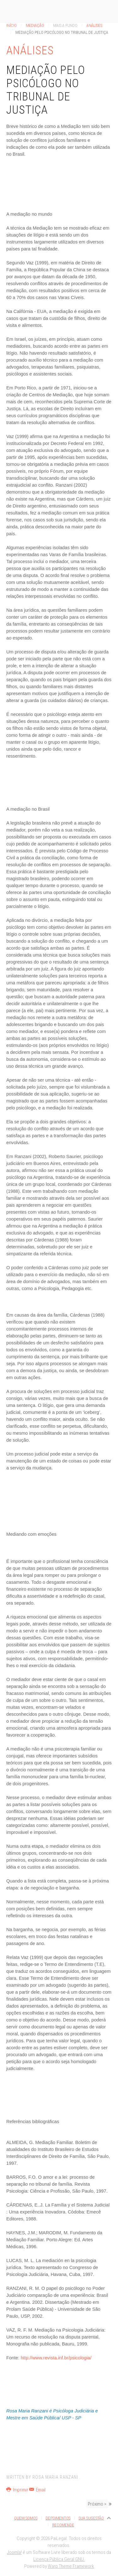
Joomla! (14, 2552)
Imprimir (17, 2490)
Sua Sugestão (91, 2518)
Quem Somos (25, 2518)
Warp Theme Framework (71, 2566)
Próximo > (97, 2504)
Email (37, 2490)
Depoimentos (58, 2518)
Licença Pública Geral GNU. (59, 2559)
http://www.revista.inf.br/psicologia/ (56, 2357)
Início (11, 25)
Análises (94, 25)
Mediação (35, 25)
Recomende (63, 2525)
